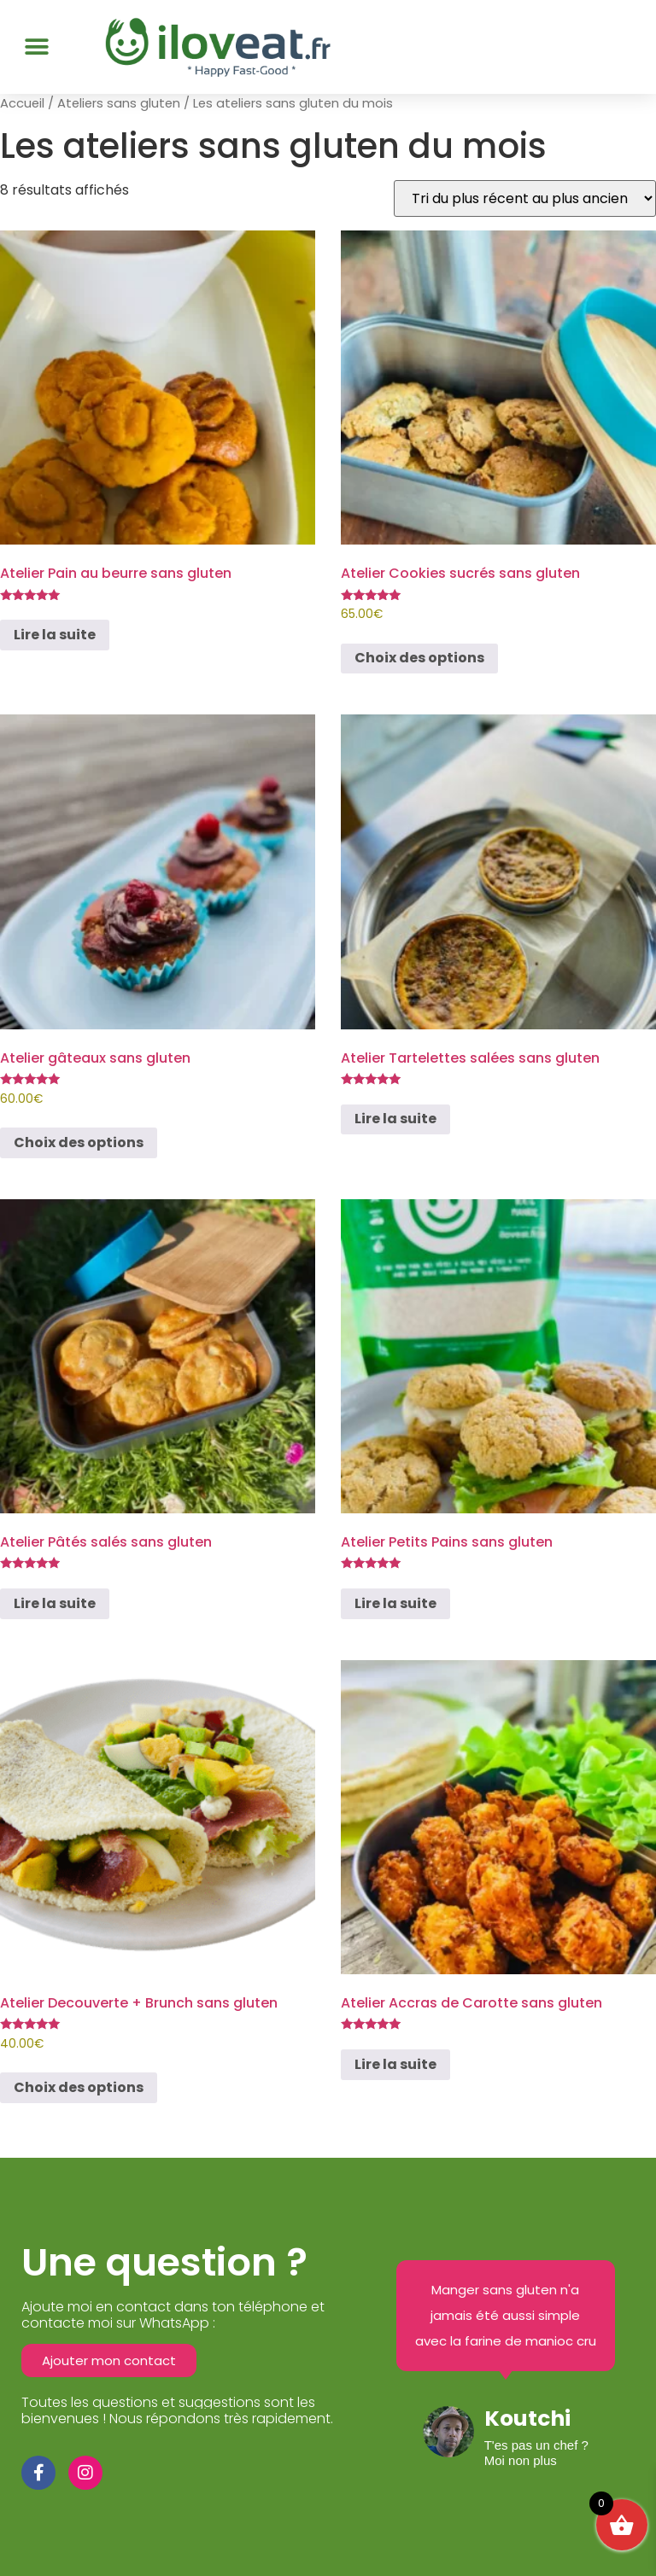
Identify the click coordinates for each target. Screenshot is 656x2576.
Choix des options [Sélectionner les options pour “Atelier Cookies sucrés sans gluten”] (419, 657)
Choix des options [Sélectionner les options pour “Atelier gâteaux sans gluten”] (79, 1142)
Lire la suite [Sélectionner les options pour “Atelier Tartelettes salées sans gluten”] (395, 1118)
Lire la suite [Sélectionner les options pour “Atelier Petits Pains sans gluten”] (395, 1603)
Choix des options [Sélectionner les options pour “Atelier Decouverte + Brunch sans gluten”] (79, 2087)
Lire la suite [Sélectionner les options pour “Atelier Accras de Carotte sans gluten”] (395, 2064)
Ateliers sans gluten (118, 103)
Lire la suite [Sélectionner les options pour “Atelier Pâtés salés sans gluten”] (55, 1603)
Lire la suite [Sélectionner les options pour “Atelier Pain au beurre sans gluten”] (55, 634)
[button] (36, 46)
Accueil (22, 103)
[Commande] (525, 198)
